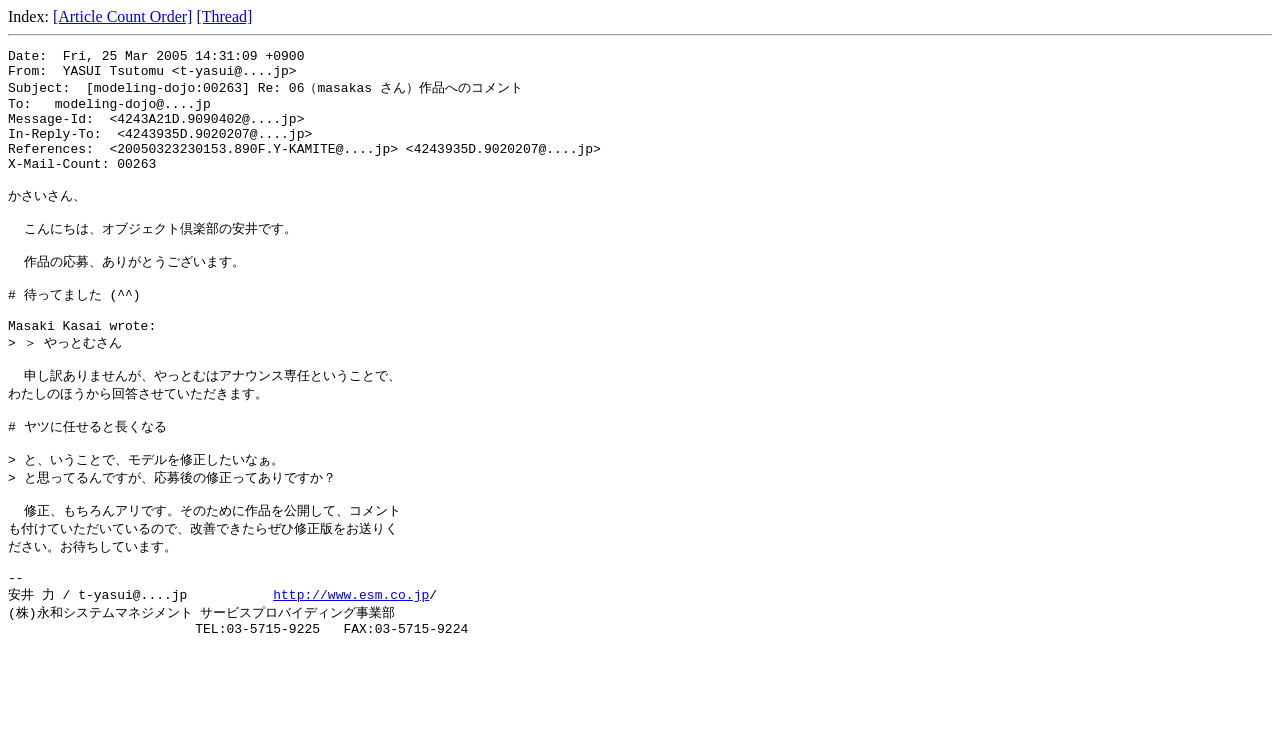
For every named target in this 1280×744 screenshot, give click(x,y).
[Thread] (224, 16)
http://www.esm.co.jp (351, 666)
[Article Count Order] (123, 16)
